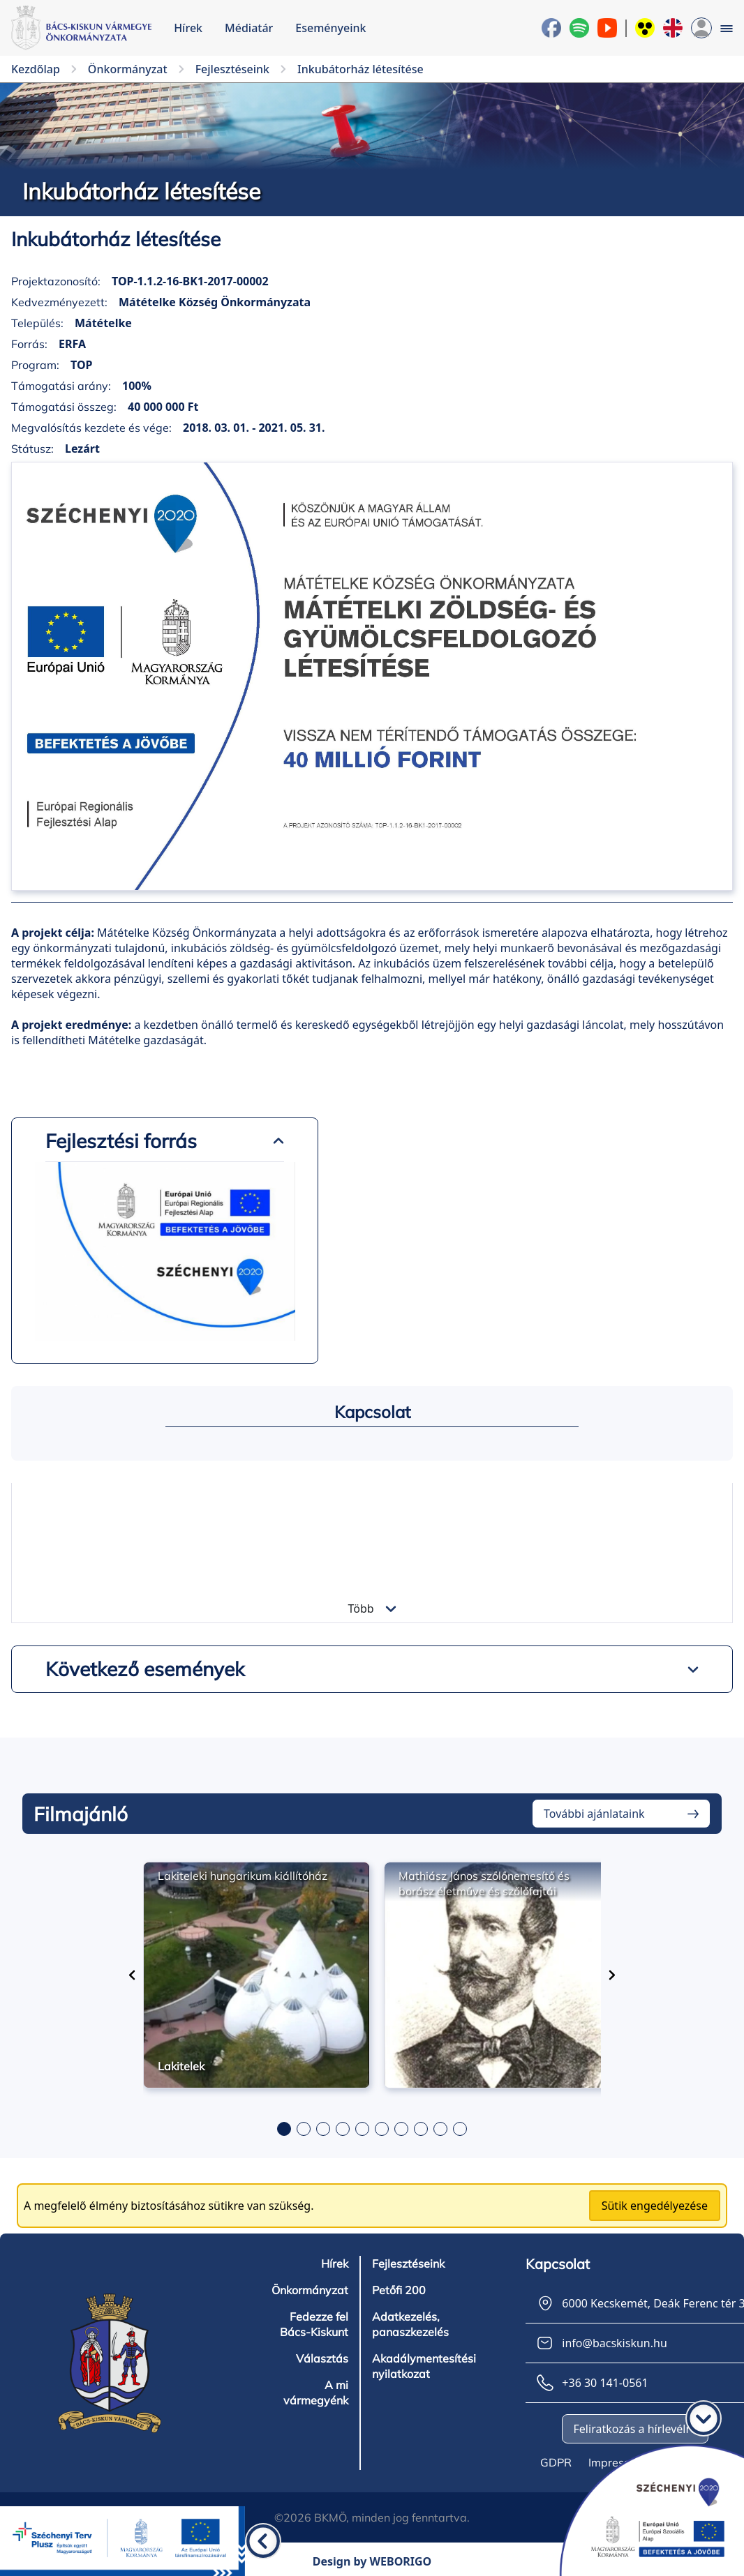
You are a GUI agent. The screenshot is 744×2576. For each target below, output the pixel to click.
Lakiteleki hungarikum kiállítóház (242, 1876)
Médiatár (249, 28)
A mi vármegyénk (315, 2392)
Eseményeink (330, 28)
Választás (322, 2358)
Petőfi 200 (399, 2290)
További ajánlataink (594, 1813)
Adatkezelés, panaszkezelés (410, 2324)
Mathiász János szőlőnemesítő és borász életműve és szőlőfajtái (484, 1883)
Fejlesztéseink (408, 2263)
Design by (372, 2561)
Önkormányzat (309, 2290)
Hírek (188, 28)
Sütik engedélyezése (655, 2205)
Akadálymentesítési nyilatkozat (424, 2366)
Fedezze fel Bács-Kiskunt (314, 2324)
